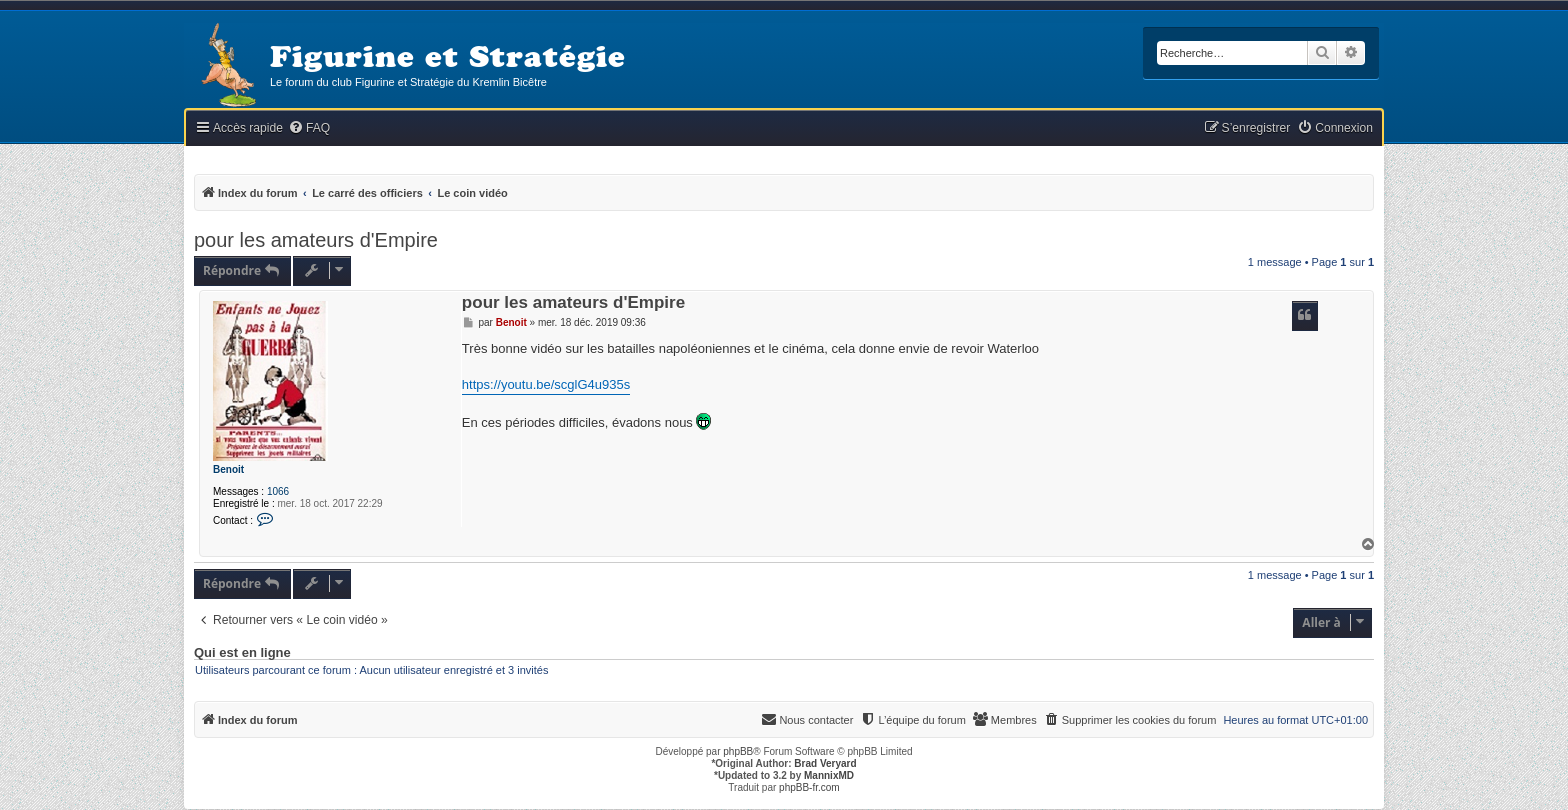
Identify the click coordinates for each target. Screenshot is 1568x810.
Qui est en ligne (242, 653)
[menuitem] (309, 128)
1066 (278, 491)
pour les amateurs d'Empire (316, 240)
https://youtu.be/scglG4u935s (546, 384)
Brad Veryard (825, 763)
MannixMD (829, 775)
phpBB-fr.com (809, 787)
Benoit (228, 469)
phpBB (738, 751)
